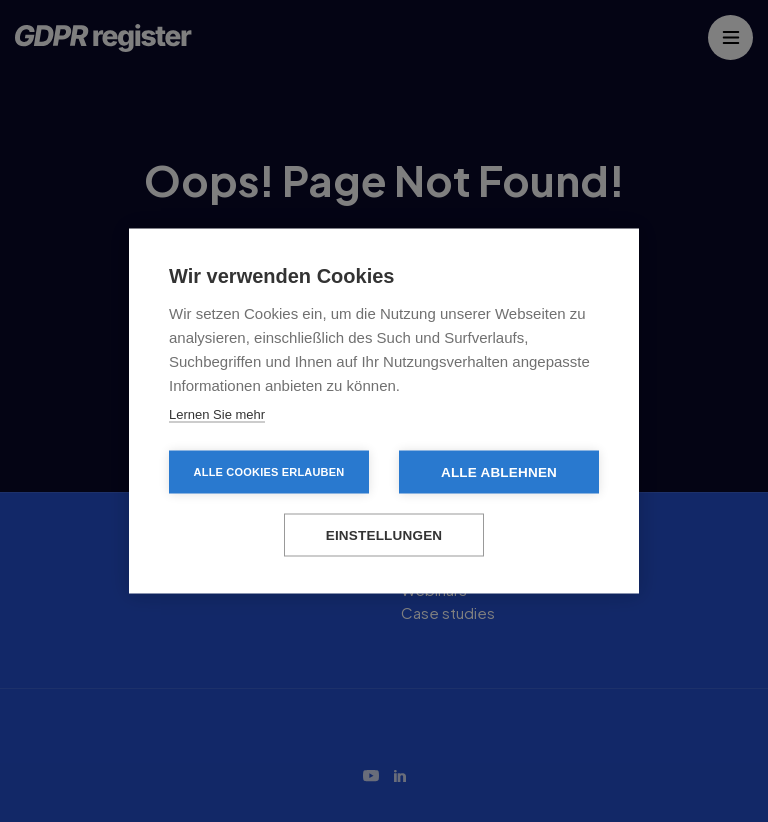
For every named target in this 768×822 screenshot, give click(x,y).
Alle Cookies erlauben (269, 472)
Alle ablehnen (499, 472)
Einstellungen (384, 535)
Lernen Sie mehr (217, 414)
